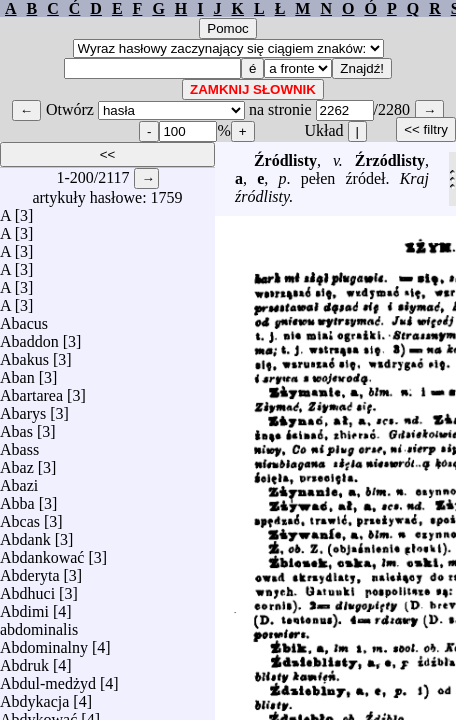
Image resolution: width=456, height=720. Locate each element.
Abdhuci (27, 588)
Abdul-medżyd (48, 678)
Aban (17, 372)
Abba (17, 498)
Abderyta (30, 570)
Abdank (25, 534)
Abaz (17, 462)
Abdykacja (34, 696)
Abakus (24, 354)
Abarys (23, 408)
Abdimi (24, 606)
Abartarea (31, 390)
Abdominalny (44, 642)
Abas (16, 426)
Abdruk (24, 660)
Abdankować (42, 552)
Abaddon (29, 336)
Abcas (20, 516)
